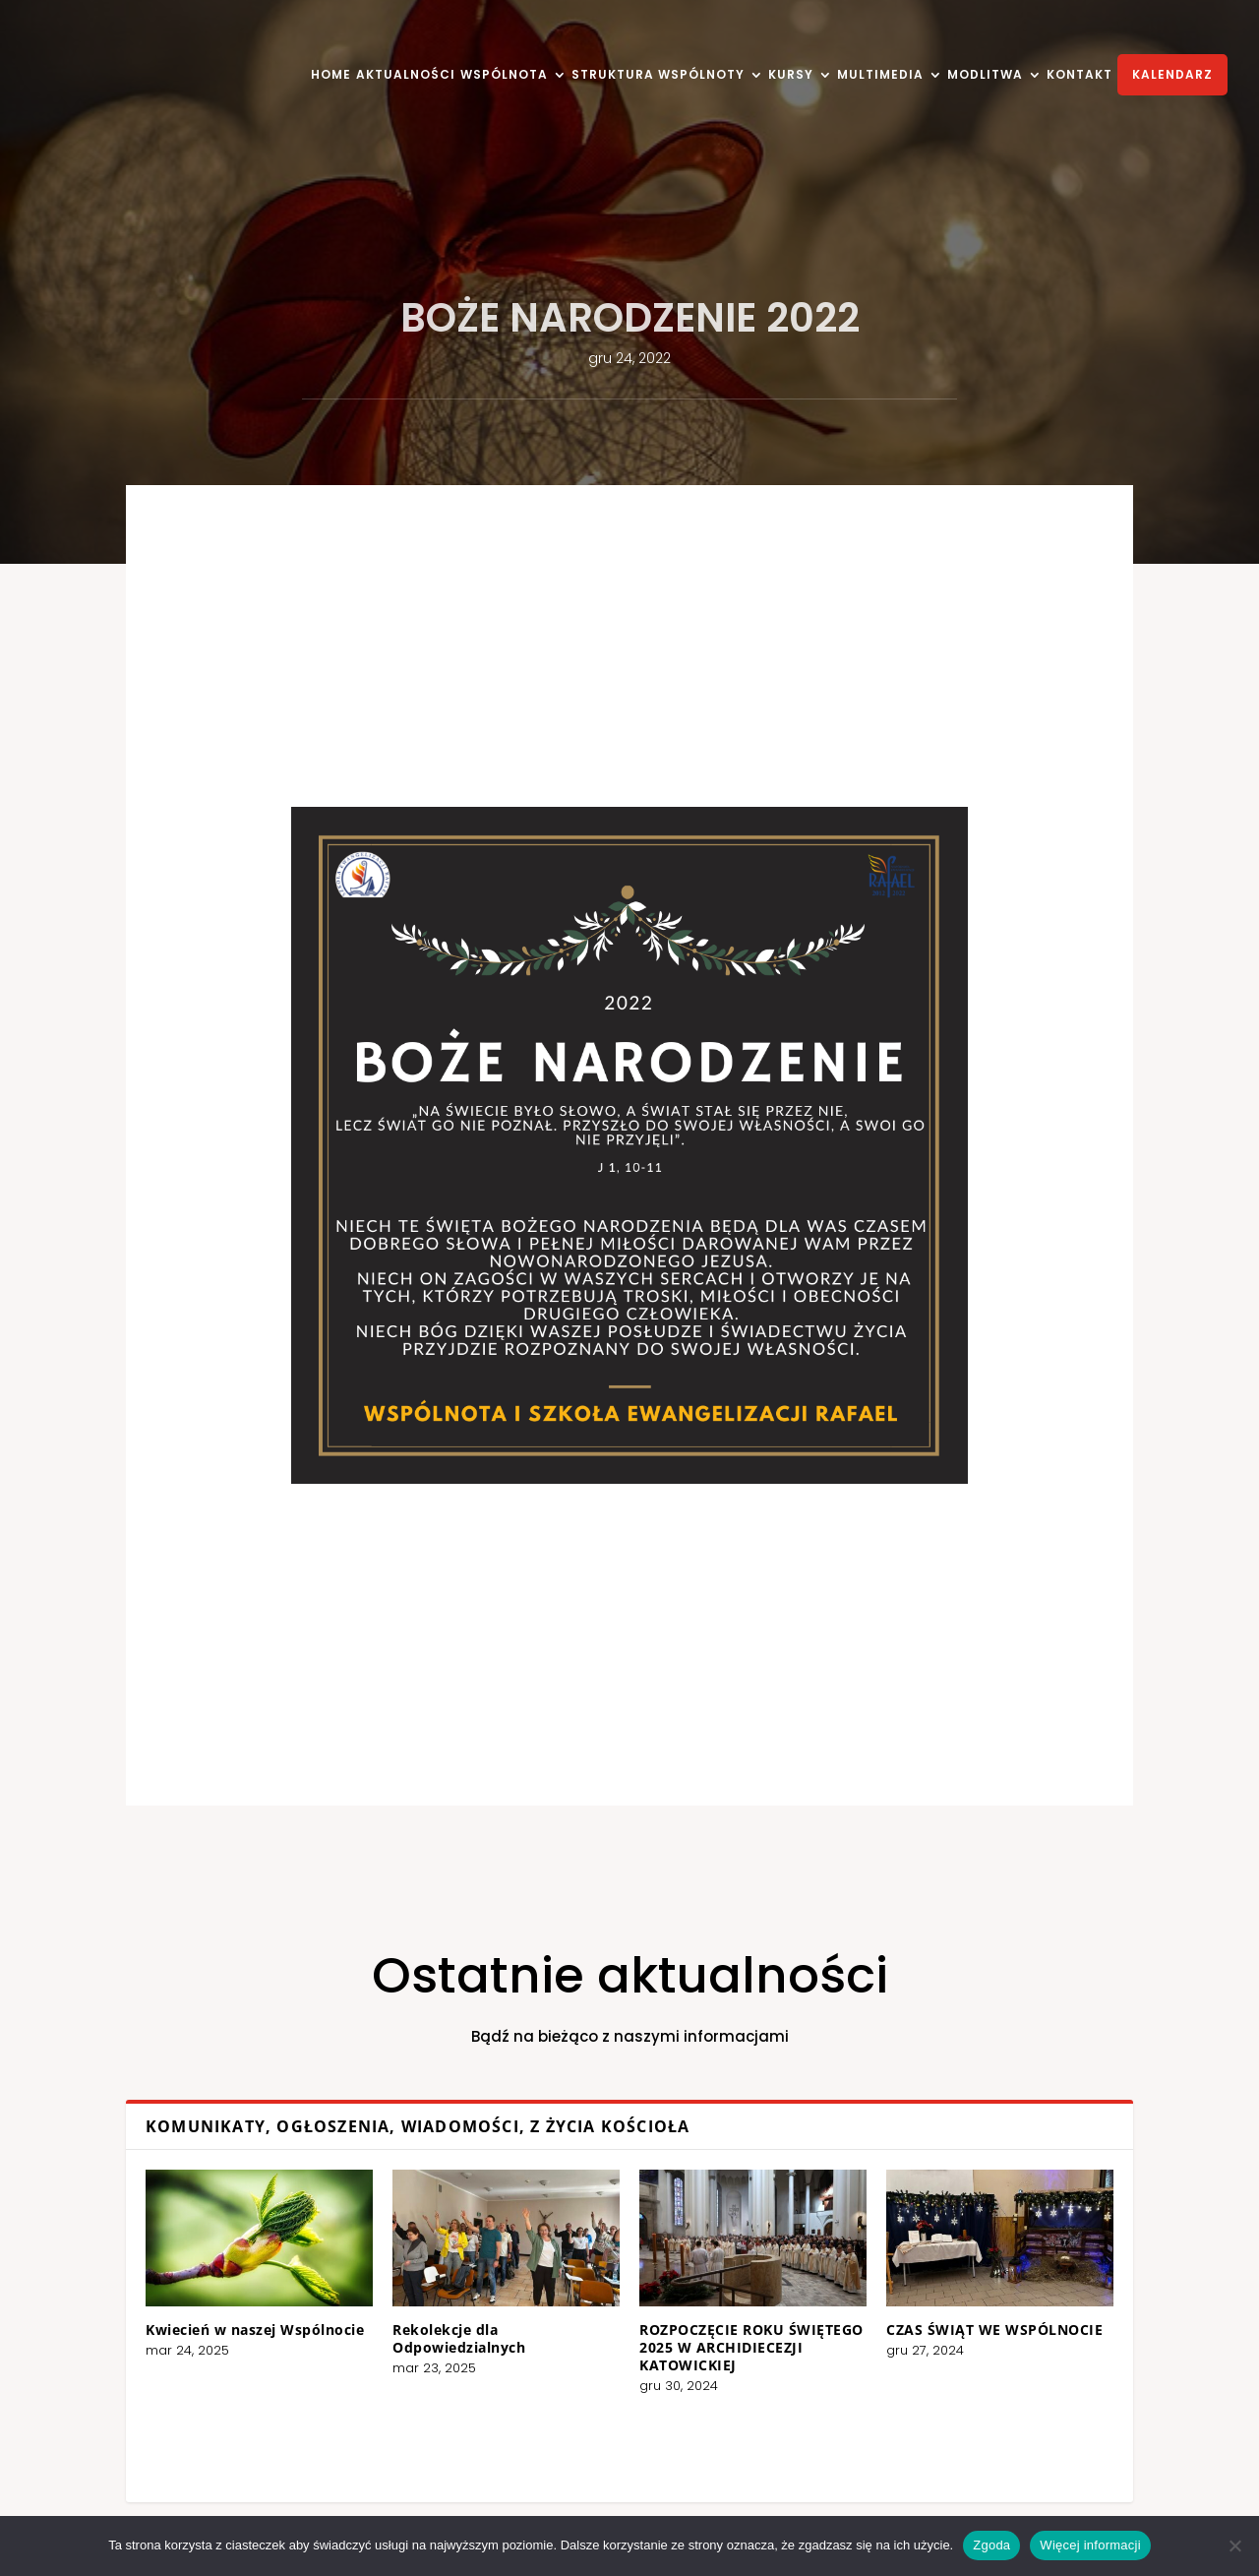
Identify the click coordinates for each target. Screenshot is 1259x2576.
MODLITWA (985, 76)
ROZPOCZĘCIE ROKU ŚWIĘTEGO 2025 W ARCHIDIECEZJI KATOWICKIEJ (699, 2328)
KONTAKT (1079, 76)
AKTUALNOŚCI (405, 76)
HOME (331, 76)
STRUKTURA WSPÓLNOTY (658, 76)
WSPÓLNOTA (504, 76)
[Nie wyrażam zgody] (1234, 2545)
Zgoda (991, 2545)
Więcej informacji (1090, 2545)
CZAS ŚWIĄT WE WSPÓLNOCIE (839, 2317)
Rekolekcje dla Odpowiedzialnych (532, 2322)
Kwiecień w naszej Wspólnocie (414, 2317)
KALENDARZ (1172, 74)
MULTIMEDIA (880, 76)
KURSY (790, 76)
